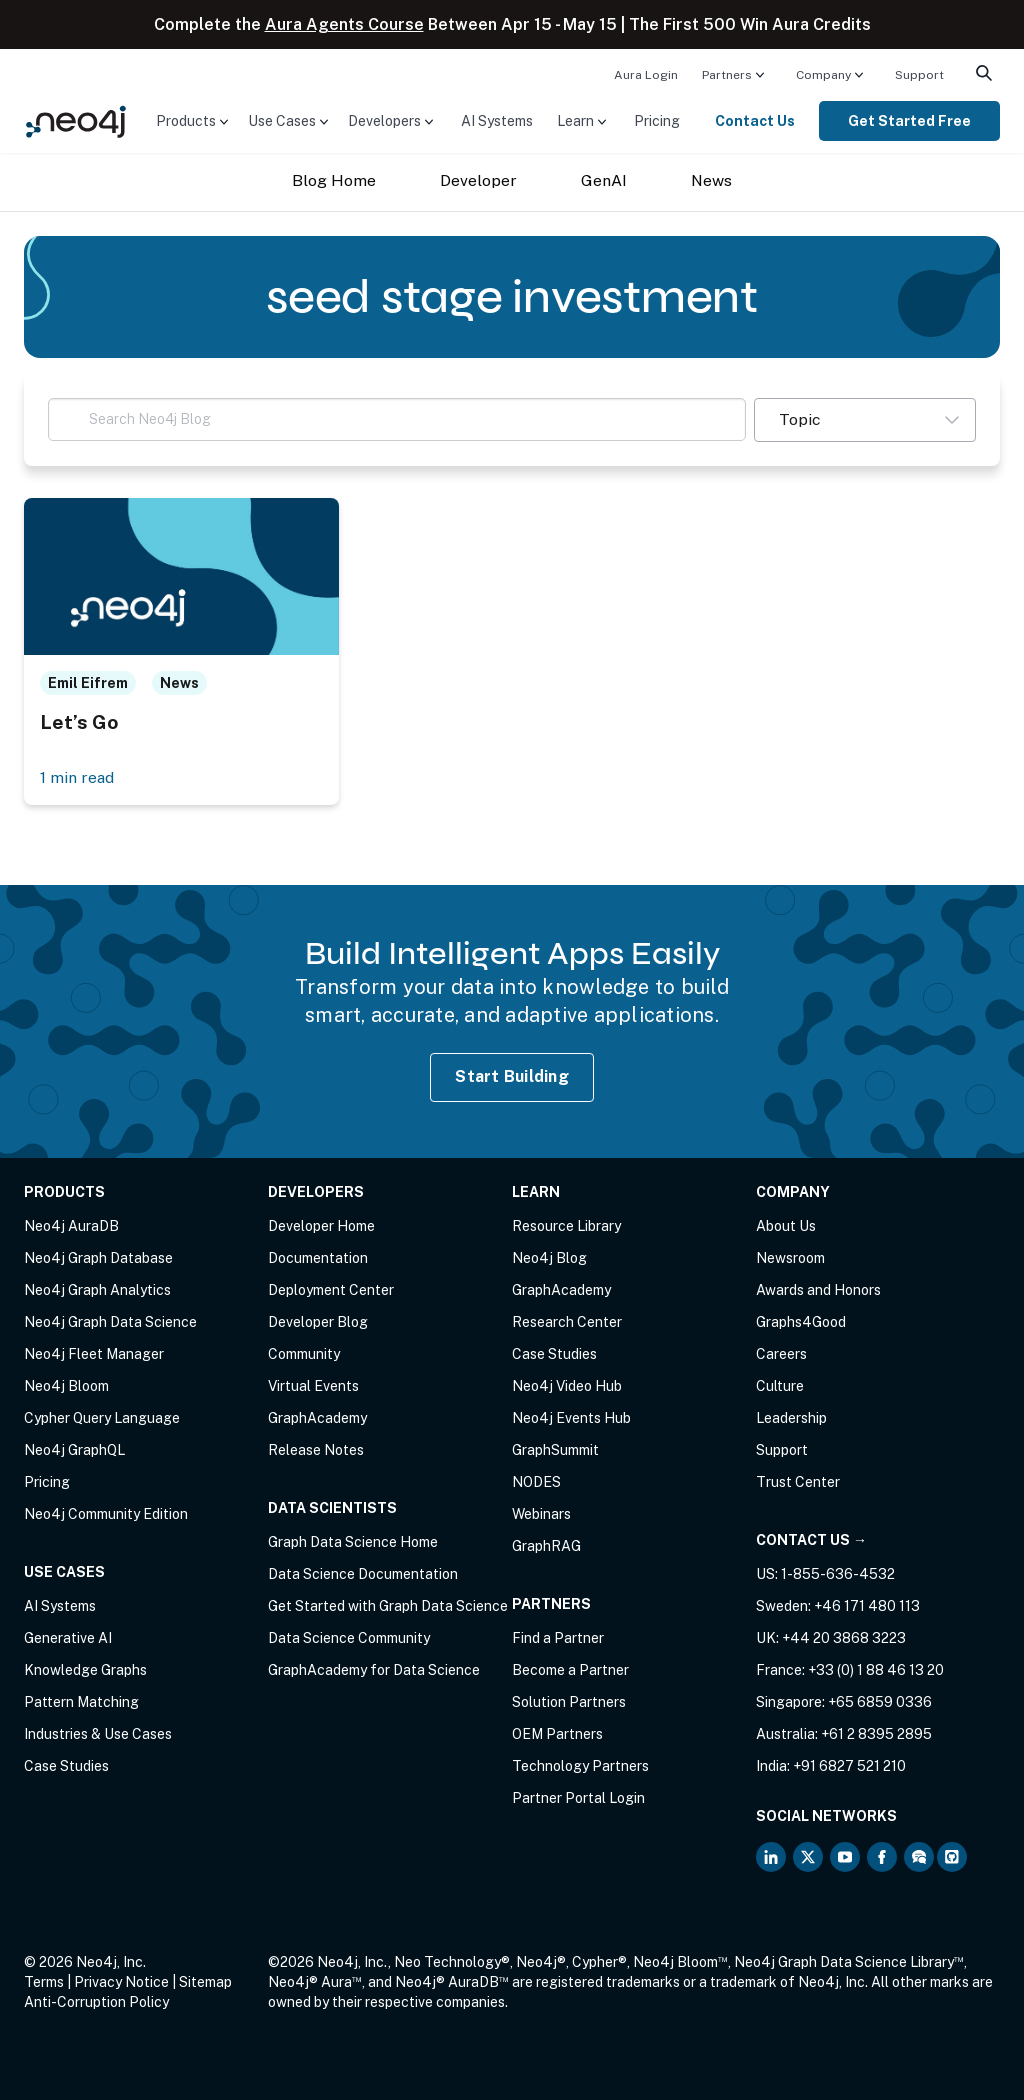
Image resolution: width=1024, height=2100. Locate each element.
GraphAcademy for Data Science (374, 1670)
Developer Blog (318, 1322)
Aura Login (646, 75)
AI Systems (497, 121)
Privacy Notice (121, 1982)
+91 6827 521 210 (849, 1766)
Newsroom (790, 1258)
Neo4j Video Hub (567, 1386)
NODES (536, 1482)
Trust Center (798, 1482)
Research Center (567, 1322)
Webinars (541, 1514)
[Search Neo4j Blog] (397, 419)
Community (304, 1354)
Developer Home (321, 1226)
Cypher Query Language (102, 1418)
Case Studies (66, 1766)
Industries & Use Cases (98, 1734)
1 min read (77, 777)
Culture (780, 1386)
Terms (44, 1982)
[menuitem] (646, 74)
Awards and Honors (818, 1290)
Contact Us (755, 121)
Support (919, 75)
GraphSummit (555, 1450)
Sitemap (205, 1982)
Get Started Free (909, 121)
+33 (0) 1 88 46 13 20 (876, 1670)
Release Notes (316, 1450)
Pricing (657, 121)
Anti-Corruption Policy (96, 2002)
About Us (786, 1226)
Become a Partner (570, 1670)
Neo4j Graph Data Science (110, 1322)
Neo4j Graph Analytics (97, 1290)
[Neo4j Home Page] (76, 119)
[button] (865, 420)
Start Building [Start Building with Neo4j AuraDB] (512, 1076)
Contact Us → (811, 1540)
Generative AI (68, 1638)
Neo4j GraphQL (74, 1450)
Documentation (318, 1258)
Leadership (791, 1418)
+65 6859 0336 (880, 1702)
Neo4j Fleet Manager (94, 1354)
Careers (781, 1354)
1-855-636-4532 (838, 1574)
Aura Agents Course (344, 24)
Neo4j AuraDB (71, 1226)
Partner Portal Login (578, 1798)
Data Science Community (349, 1638)
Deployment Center (331, 1290)
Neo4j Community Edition (106, 1514)
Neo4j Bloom (66, 1386)
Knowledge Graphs (85, 1670)
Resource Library (566, 1226)
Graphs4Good (801, 1322)
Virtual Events (313, 1386)
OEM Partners (557, 1734)
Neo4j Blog (549, 1258)
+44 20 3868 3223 (844, 1638)
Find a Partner (558, 1638)
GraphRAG (546, 1546)
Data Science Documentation (363, 1574)
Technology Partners (580, 1766)
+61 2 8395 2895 (876, 1734)
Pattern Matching (81, 1702)
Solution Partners (569, 1702)
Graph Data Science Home (353, 1542)
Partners (727, 75)
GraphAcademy (317, 1418)
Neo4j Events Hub (571, 1418)
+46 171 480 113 (867, 1606)
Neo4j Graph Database (98, 1258)
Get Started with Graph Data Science (388, 1606)
